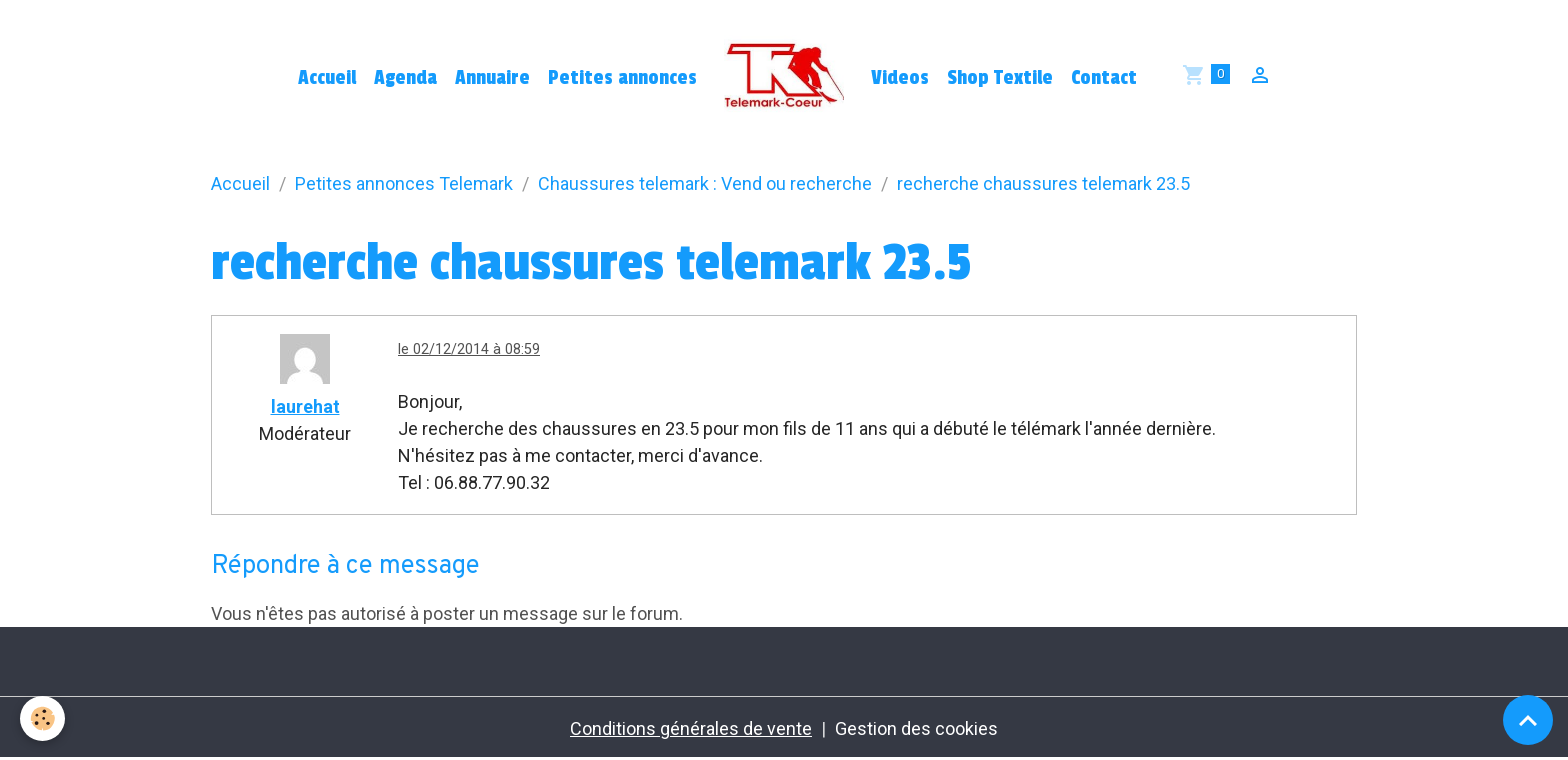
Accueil (327, 78)
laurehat (305, 406)
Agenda (405, 78)
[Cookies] (42, 718)
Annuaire (492, 78)
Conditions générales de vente (691, 728)
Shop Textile (1000, 78)
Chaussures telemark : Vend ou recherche (705, 183)
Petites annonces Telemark (404, 183)
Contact (1104, 78)
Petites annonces (622, 78)
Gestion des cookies (916, 728)
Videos (900, 78)
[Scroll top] (1528, 720)
